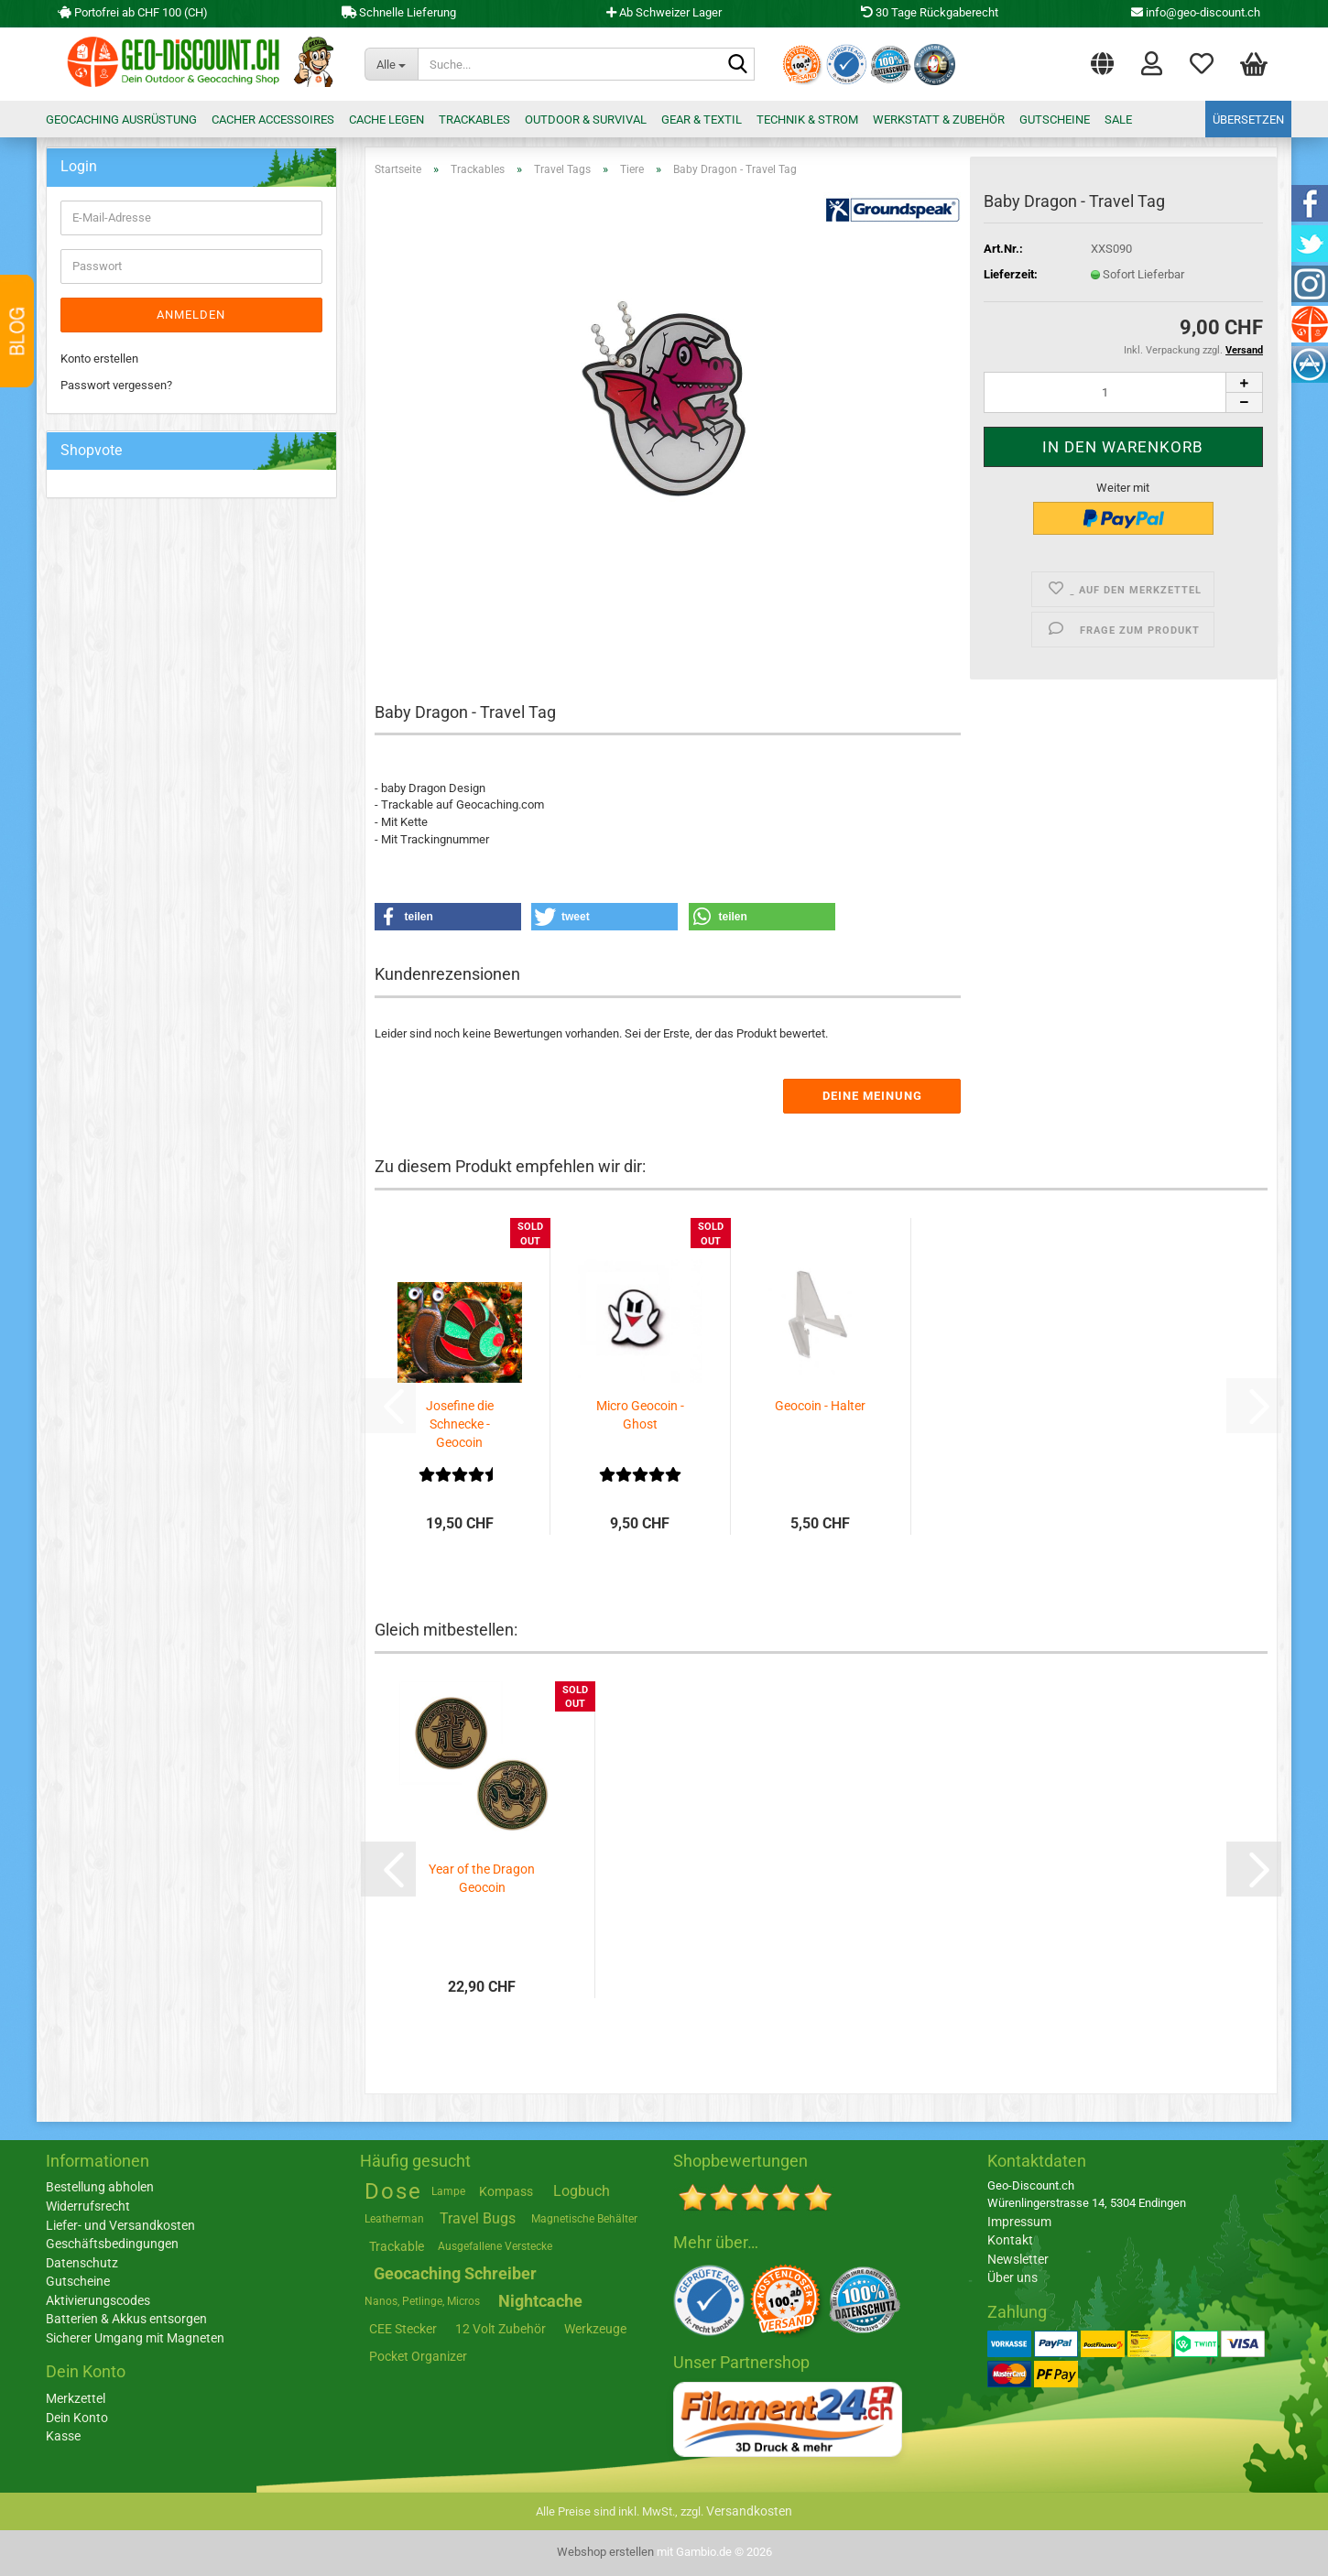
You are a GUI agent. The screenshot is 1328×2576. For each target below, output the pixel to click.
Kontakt (1010, 2240)
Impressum (1019, 2221)
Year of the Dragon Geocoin (482, 1878)
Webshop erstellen (605, 2552)
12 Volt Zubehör (500, 2328)
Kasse (63, 2436)
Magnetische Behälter (584, 2218)
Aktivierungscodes (98, 2300)
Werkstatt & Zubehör (939, 119)
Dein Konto (77, 2417)
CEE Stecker (403, 2328)
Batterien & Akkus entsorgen (126, 2318)
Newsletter (1018, 2259)
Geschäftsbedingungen (112, 2243)
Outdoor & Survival (586, 119)
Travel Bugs (478, 2218)
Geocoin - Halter (820, 1405)
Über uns (1012, 2277)
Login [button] (1151, 62)
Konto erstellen (99, 358)
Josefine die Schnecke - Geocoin (460, 1424)
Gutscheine (1054, 119)
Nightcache (540, 2300)
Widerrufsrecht (88, 2206)
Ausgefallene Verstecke (495, 2246)
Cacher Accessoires (273, 119)
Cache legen (386, 119)
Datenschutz (82, 2262)
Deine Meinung (872, 1096)
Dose (393, 2191)
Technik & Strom (807, 119)
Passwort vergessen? (116, 385)
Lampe (448, 2191)
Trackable (396, 2246)
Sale (1118, 119)
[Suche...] (391, 64)
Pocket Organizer (418, 2356)
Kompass (506, 2191)
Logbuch (581, 2191)
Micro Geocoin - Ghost (640, 1414)
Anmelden (191, 314)
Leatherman (394, 2218)
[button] (1102, 59)
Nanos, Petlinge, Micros (422, 2301)
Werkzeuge (595, 2328)
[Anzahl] (1123, 392)
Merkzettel (1202, 62)
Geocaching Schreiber (455, 2273)
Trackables (474, 119)
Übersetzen (1248, 119)
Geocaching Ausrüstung (121, 119)
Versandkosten (749, 2511)
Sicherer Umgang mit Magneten (135, 2338)
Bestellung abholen (100, 2186)
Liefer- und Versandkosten (120, 2225)
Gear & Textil (701, 119)
